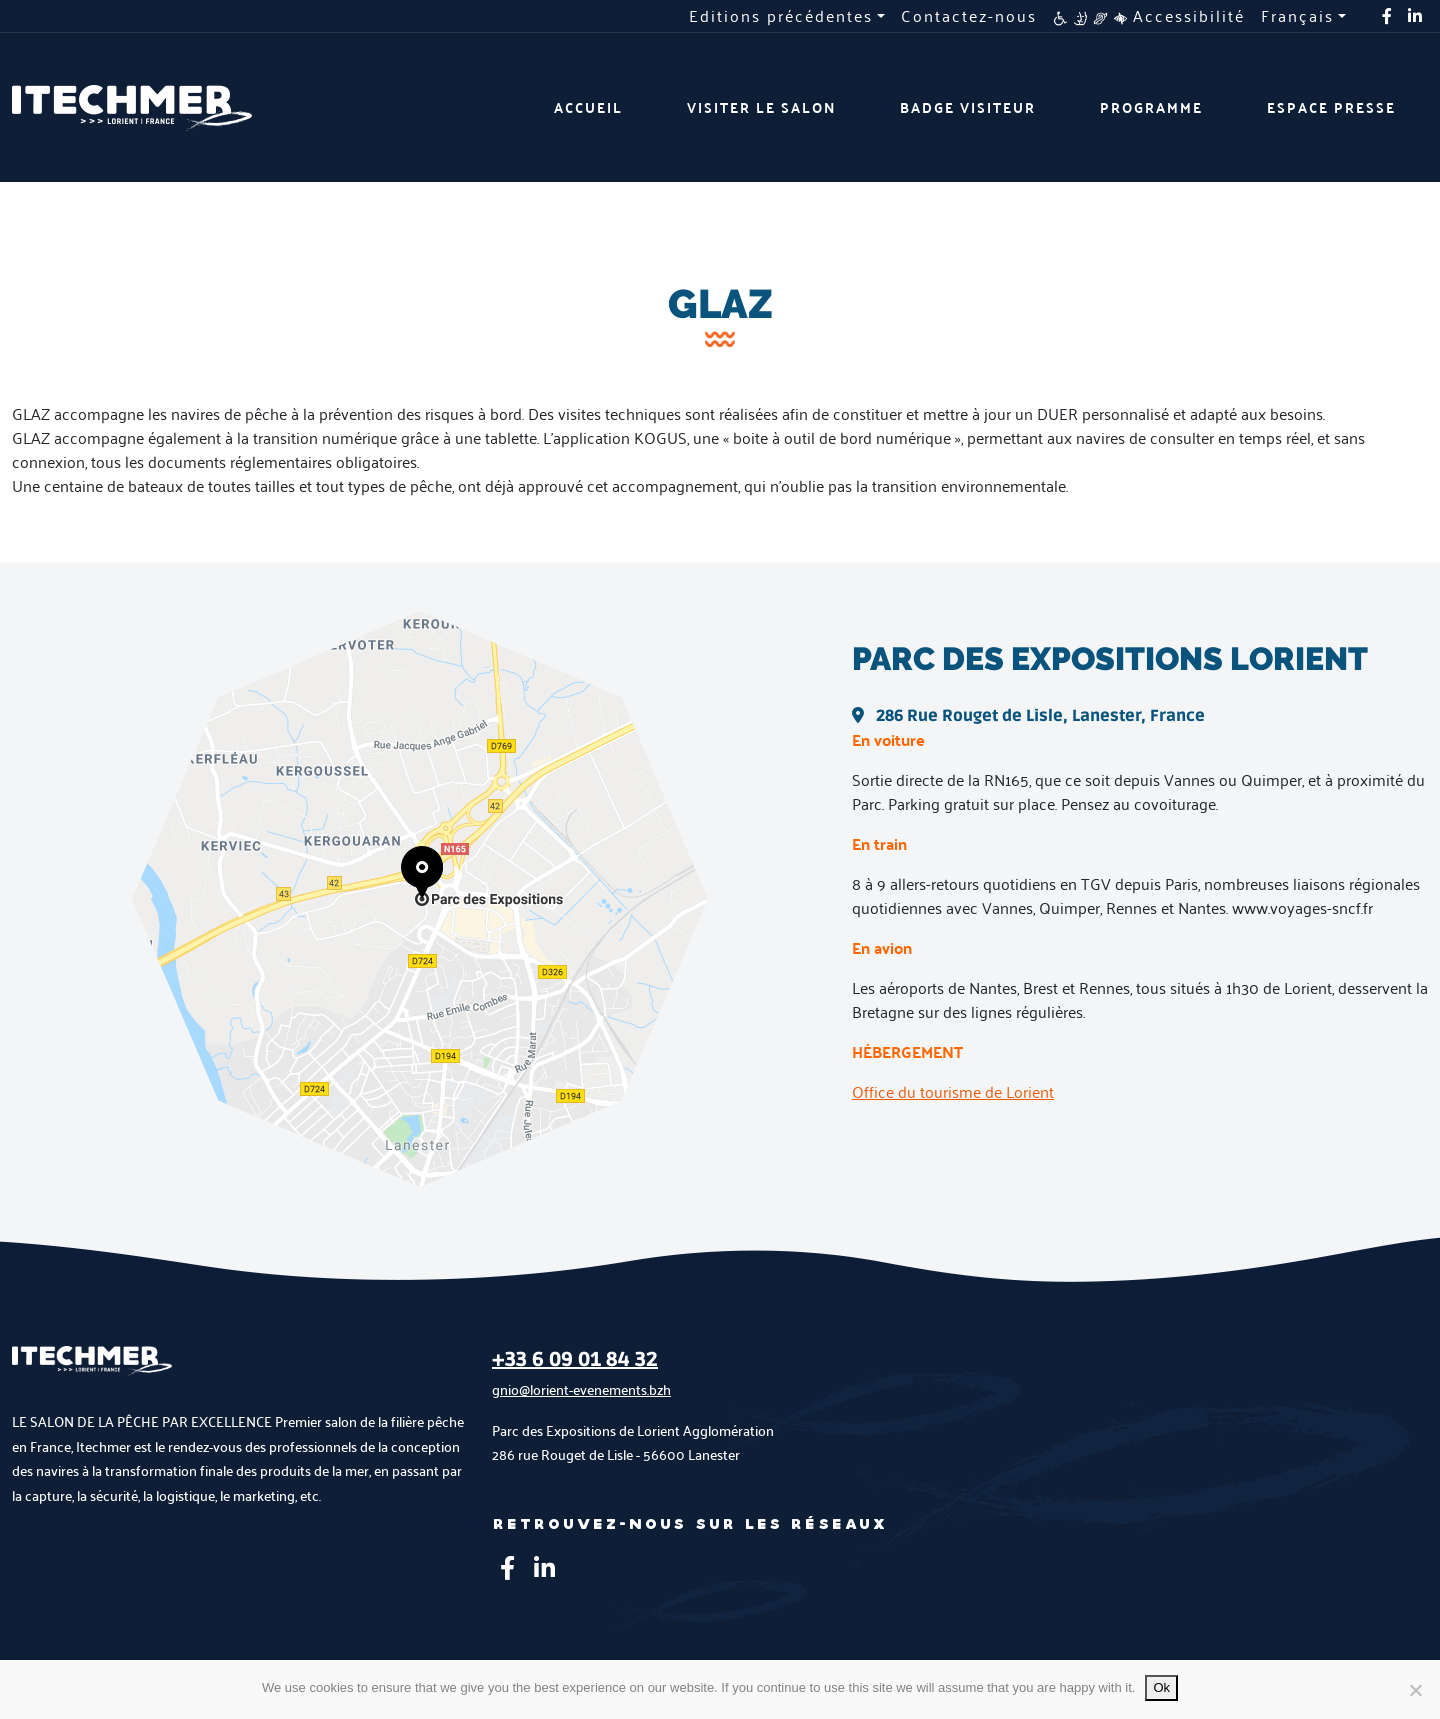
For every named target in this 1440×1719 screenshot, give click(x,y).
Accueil (588, 107)
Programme (1151, 107)
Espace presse (1331, 107)
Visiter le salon (761, 107)
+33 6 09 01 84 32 (575, 1360)
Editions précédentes (781, 16)
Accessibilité (1149, 16)
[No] (1415, 1690)
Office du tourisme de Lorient (953, 1091)
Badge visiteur (968, 107)
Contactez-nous (969, 16)
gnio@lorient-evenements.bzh (581, 1389)
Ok (1161, 1687)
